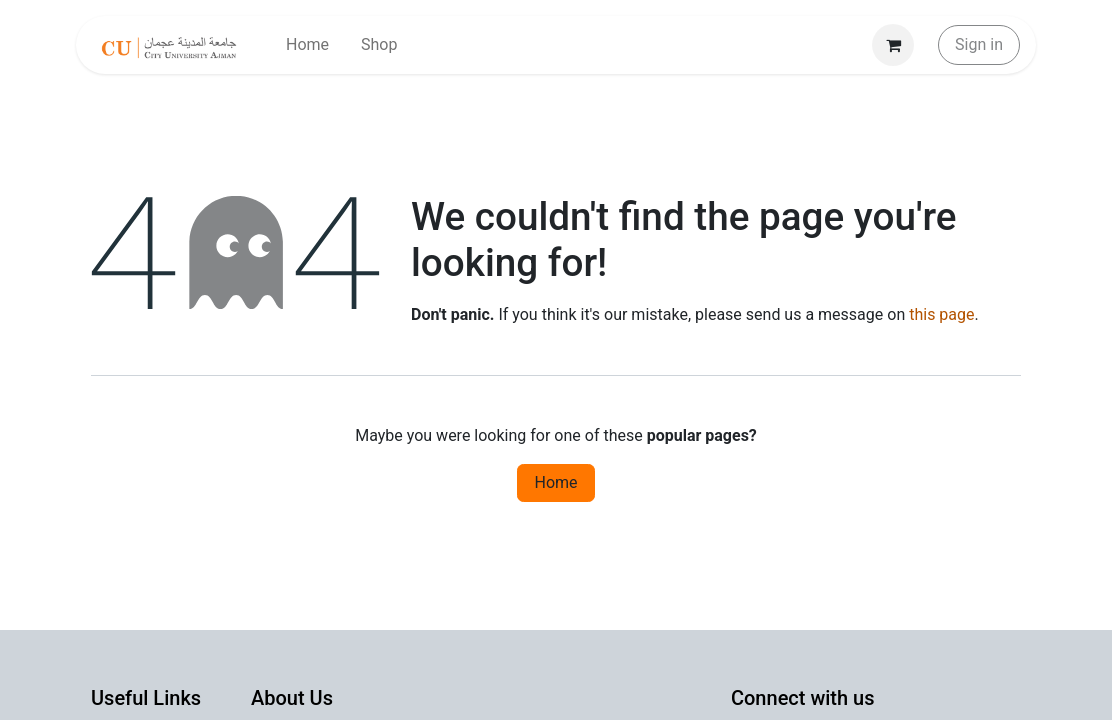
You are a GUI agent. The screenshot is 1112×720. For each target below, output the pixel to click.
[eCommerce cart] (893, 45)
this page (941, 314)
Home (555, 482)
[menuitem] (307, 45)
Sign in (979, 44)
